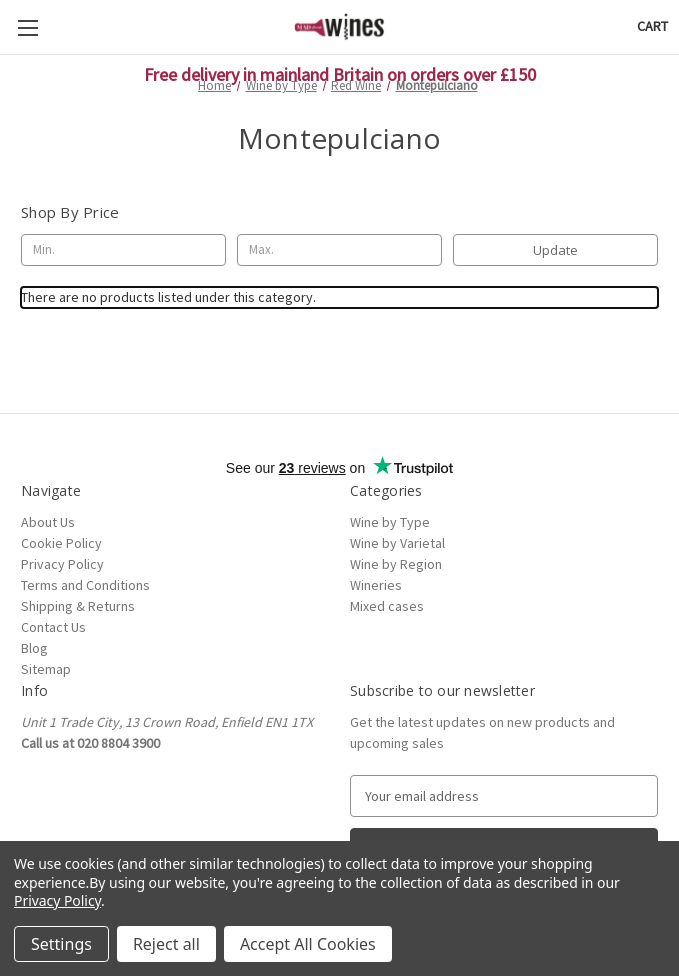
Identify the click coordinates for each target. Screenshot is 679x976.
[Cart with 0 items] (652, 26)
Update (555, 250)
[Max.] (339, 250)
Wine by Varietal (397, 543)
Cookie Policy (61, 543)
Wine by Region (396, 564)
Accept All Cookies (308, 944)
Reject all (166, 944)
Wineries (376, 585)
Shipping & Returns (78, 606)
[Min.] (123, 250)
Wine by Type (390, 522)
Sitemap (46, 669)
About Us (48, 522)
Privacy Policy (62, 564)
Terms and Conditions (85, 585)
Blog (34, 648)
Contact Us (53, 627)
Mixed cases (387, 606)
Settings (61, 944)
